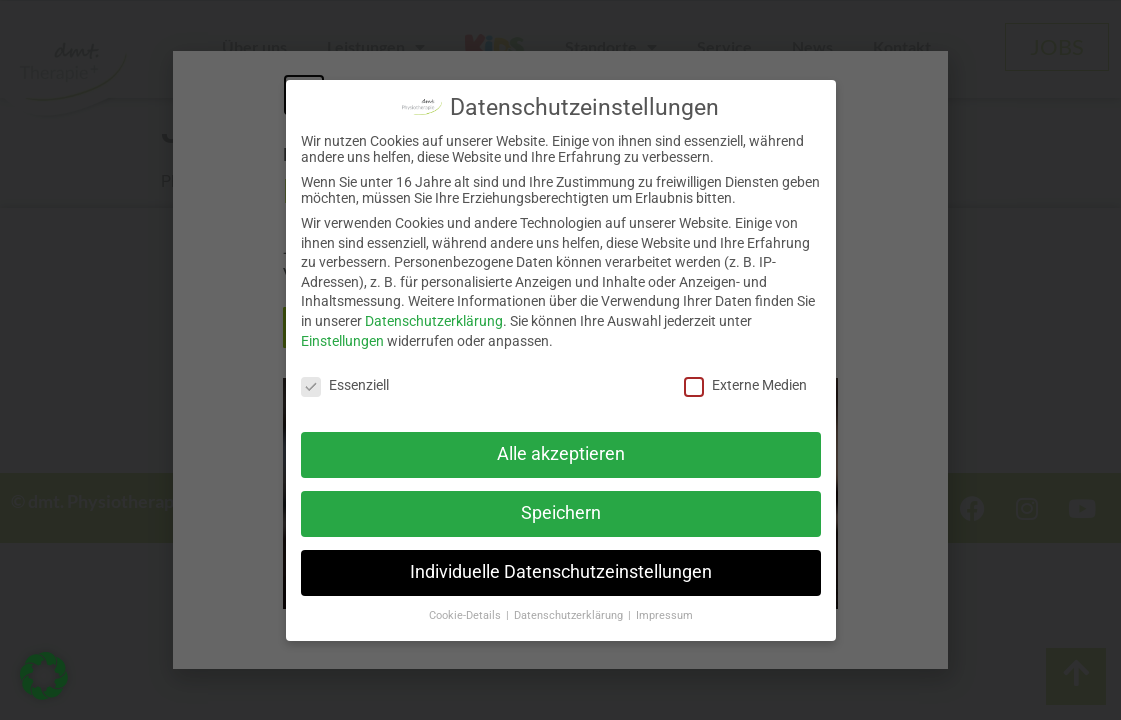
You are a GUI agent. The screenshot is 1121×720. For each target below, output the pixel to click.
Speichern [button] (561, 513)
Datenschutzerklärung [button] (570, 615)
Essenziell (345, 385)
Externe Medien (745, 385)
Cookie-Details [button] (466, 615)
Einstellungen (342, 341)
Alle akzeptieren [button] (561, 454)
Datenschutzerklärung (434, 321)
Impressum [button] (664, 615)
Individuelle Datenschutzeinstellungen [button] (561, 572)
